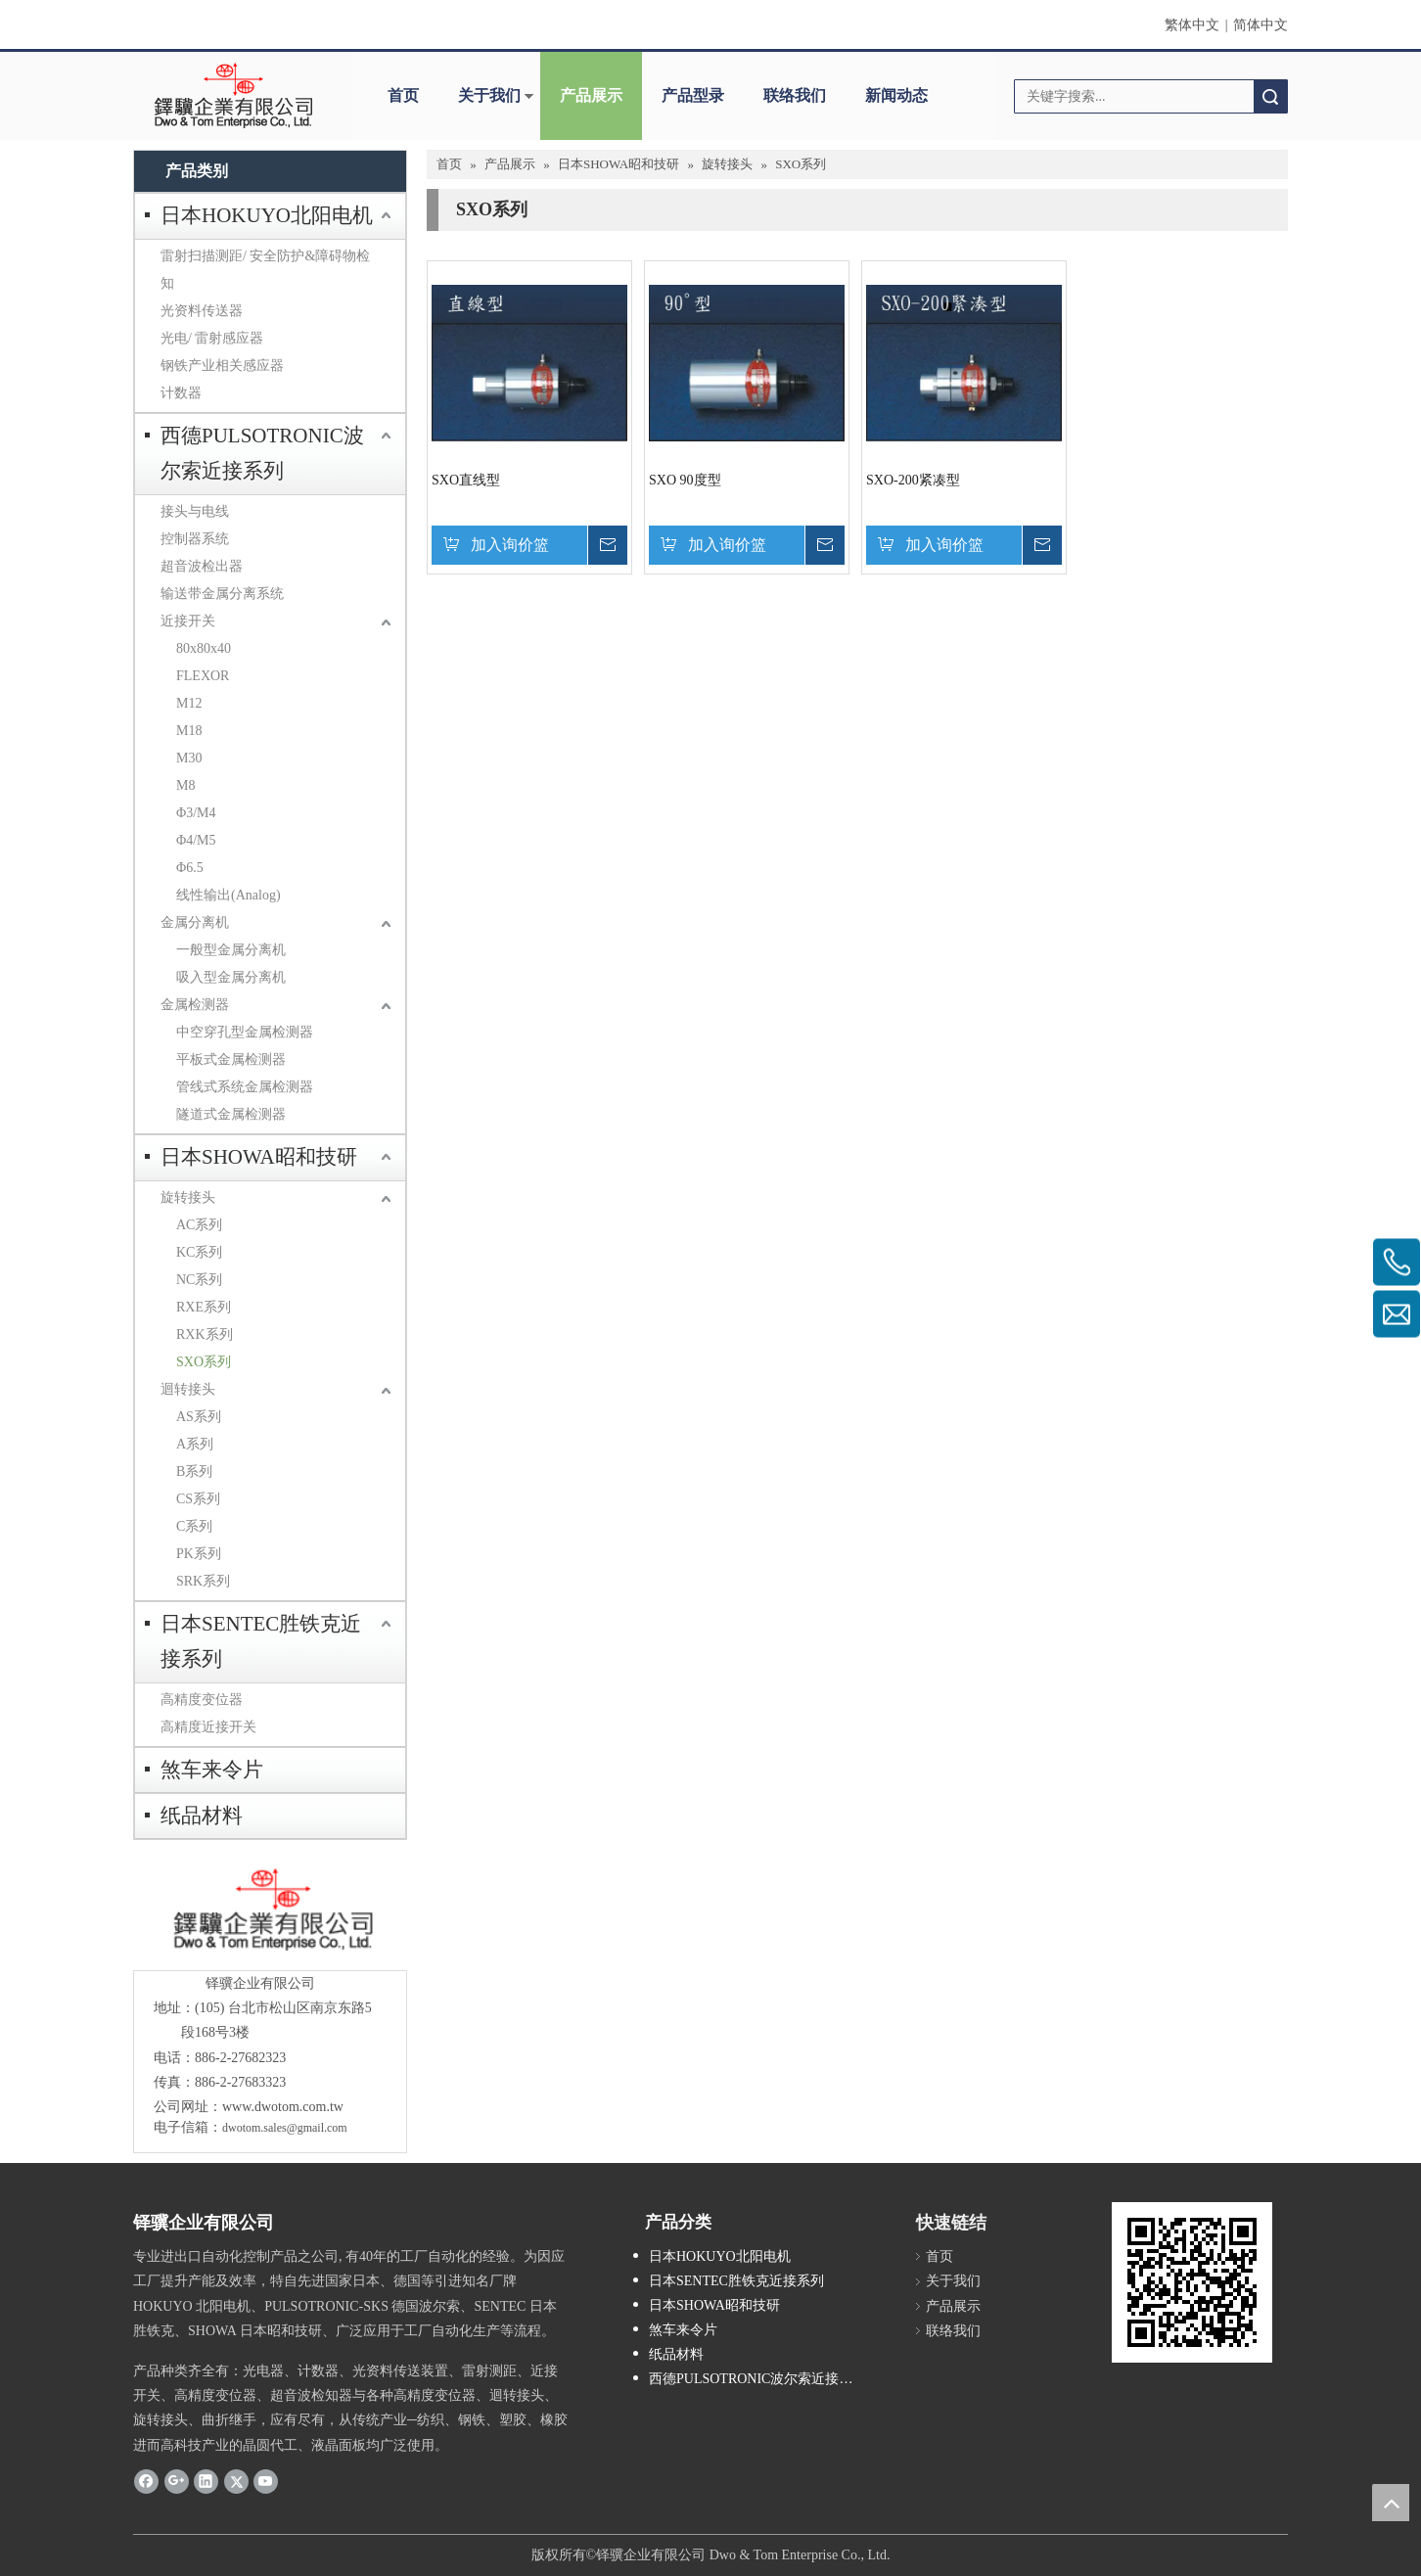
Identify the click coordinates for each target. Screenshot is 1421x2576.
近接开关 (187, 621)
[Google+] (176, 2481)
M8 (185, 785)
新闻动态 (896, 95)
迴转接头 (187, 1389)
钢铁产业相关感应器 (222, 365)
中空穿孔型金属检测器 (244, 1032)
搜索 (1270, 96)
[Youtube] (265, 2481)
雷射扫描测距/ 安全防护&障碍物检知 (265, 270)
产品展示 (591, 95)
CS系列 (198, 1499)
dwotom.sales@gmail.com (284, 2128)
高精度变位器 (201, 1699)
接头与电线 (194, 511)
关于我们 (489, 95)
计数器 (181, 393)
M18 (189, 730)
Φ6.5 (190, 867)
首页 (403, 95)
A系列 (194, 1444)
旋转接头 (187, 1197)
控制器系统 (194, 538)
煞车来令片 (211, 1769)
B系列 (194, 1471)
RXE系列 (203, 1307)
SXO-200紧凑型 (913, 480)
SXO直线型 (466, 480)
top (1390, 2502)
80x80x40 (203, 648)
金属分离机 (194, 922)
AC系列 (199, 1225)
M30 (189, 758)
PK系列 (198, 1553)
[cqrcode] (1192, 2282)
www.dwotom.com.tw (283, 2106)
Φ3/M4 (196, 812)
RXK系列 (204, 1334)
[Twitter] (236, 2481)
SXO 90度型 (685, 480)
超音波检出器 (201, 566)
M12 (189, 703)
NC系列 (199, 1279)
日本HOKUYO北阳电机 (266, 215)
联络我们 (794, 95)
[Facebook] (146, 2481)
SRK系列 (203, 1581)
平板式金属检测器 (231, 1059)
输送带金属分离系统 (222, 593)
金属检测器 (194, 1004)
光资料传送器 (201, 310)
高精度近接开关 (208, 1727)
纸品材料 (201, 1815)
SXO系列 (203, 1362)
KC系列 (199, 1252)
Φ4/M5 (196, 840)
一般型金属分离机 (231, 950)
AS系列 (198, 1416)
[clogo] (233, 96)
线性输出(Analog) (228, 895)
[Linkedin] (206, 2481)
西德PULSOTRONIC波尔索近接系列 (262, 453)
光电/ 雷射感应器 (211, 338)
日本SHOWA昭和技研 (258, 1157)
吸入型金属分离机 (231, 977)
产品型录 (693, 95)
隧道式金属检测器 (231, 1114)
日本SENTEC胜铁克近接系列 (260, 1641)
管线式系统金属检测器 (244, 1087)
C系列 (194, 1526)
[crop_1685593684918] (270, 1910)
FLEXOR (202, 675)
